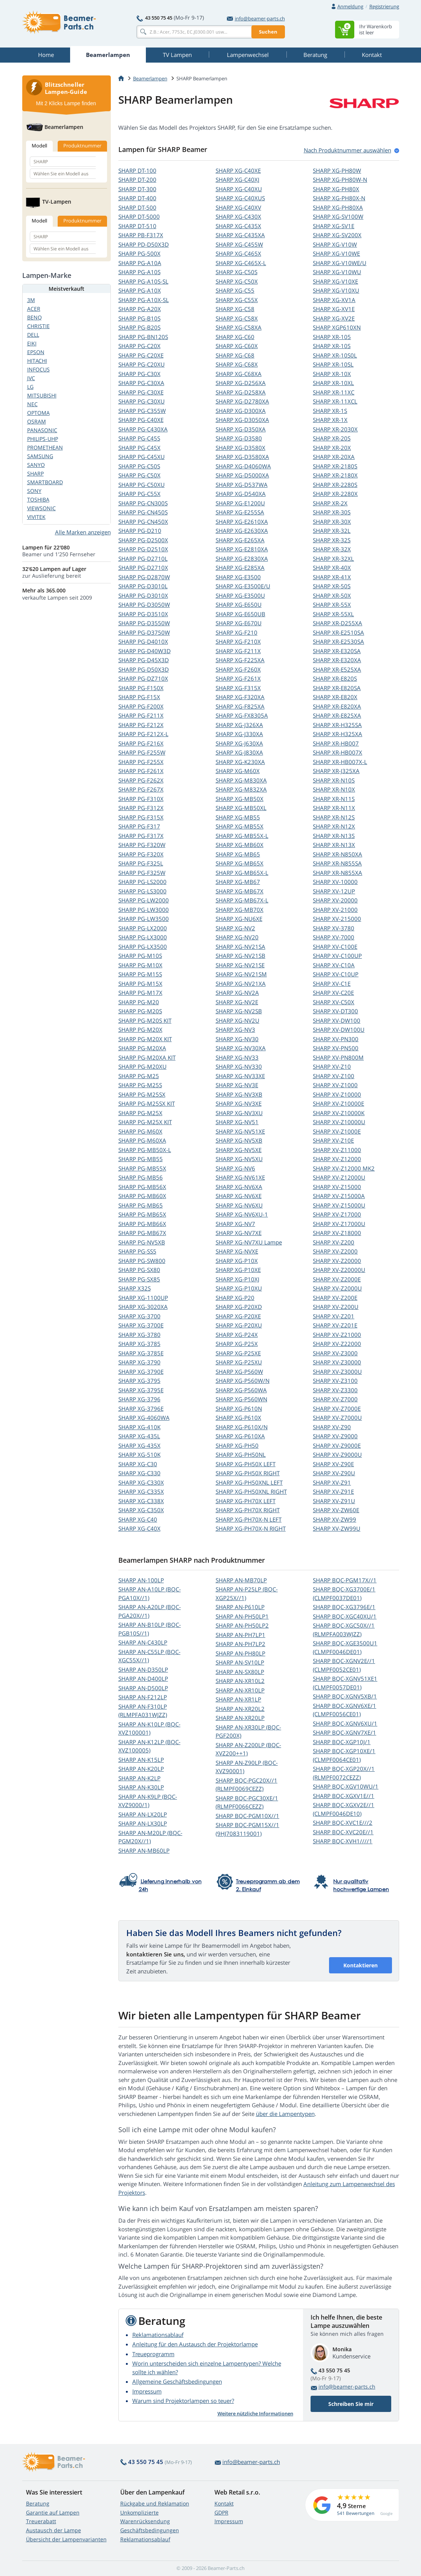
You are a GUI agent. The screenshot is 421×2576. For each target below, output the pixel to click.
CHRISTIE (38, 326)
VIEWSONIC (41, 508)
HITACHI (37, 360)
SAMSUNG (40, 456)
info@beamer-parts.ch (256, 18)
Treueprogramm (153, 2354)
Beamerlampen (150, 78)
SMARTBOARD (45, 482)
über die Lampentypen (285, 2113)
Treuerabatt (41, 2521)
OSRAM (36, 421)
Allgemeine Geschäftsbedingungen (177, 2381)
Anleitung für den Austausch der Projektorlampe (195, 2344)
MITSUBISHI (42, 395)
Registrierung (384, 6)
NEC (32, 404)
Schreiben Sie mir (351, 2403)
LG (30, 386)
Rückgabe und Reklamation (154, 2503)
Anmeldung (350, 6)
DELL (33, 334)
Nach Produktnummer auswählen (347, 150)
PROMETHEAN (45, 447)
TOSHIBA (38, 499)
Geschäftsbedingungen (149, 2530)
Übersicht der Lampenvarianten (66, 2539)
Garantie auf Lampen (53, 2512)
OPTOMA (38, 412)
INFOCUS (38, 369)
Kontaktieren (360, 1965)
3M (31, 300)
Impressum (147, 2391)
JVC (31, 378)
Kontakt (224, 2503)
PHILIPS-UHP (42, 438)
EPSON (35, 352)
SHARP (137, 170)
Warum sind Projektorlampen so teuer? (183, 2400)
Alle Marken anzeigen (83, 532)
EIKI (32, 343)
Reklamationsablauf (158, 2334)
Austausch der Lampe (53, 2530)
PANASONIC (42, 430)
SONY (34, 490)
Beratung (37, 2503)
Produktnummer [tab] (82, 145)
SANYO (36, 464)
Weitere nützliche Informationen (255, 2413)
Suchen (268, 31)
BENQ (34, 317)
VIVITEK (36, 516)
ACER (33, 308)
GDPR (221, 2512)
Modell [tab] (39, 145)
